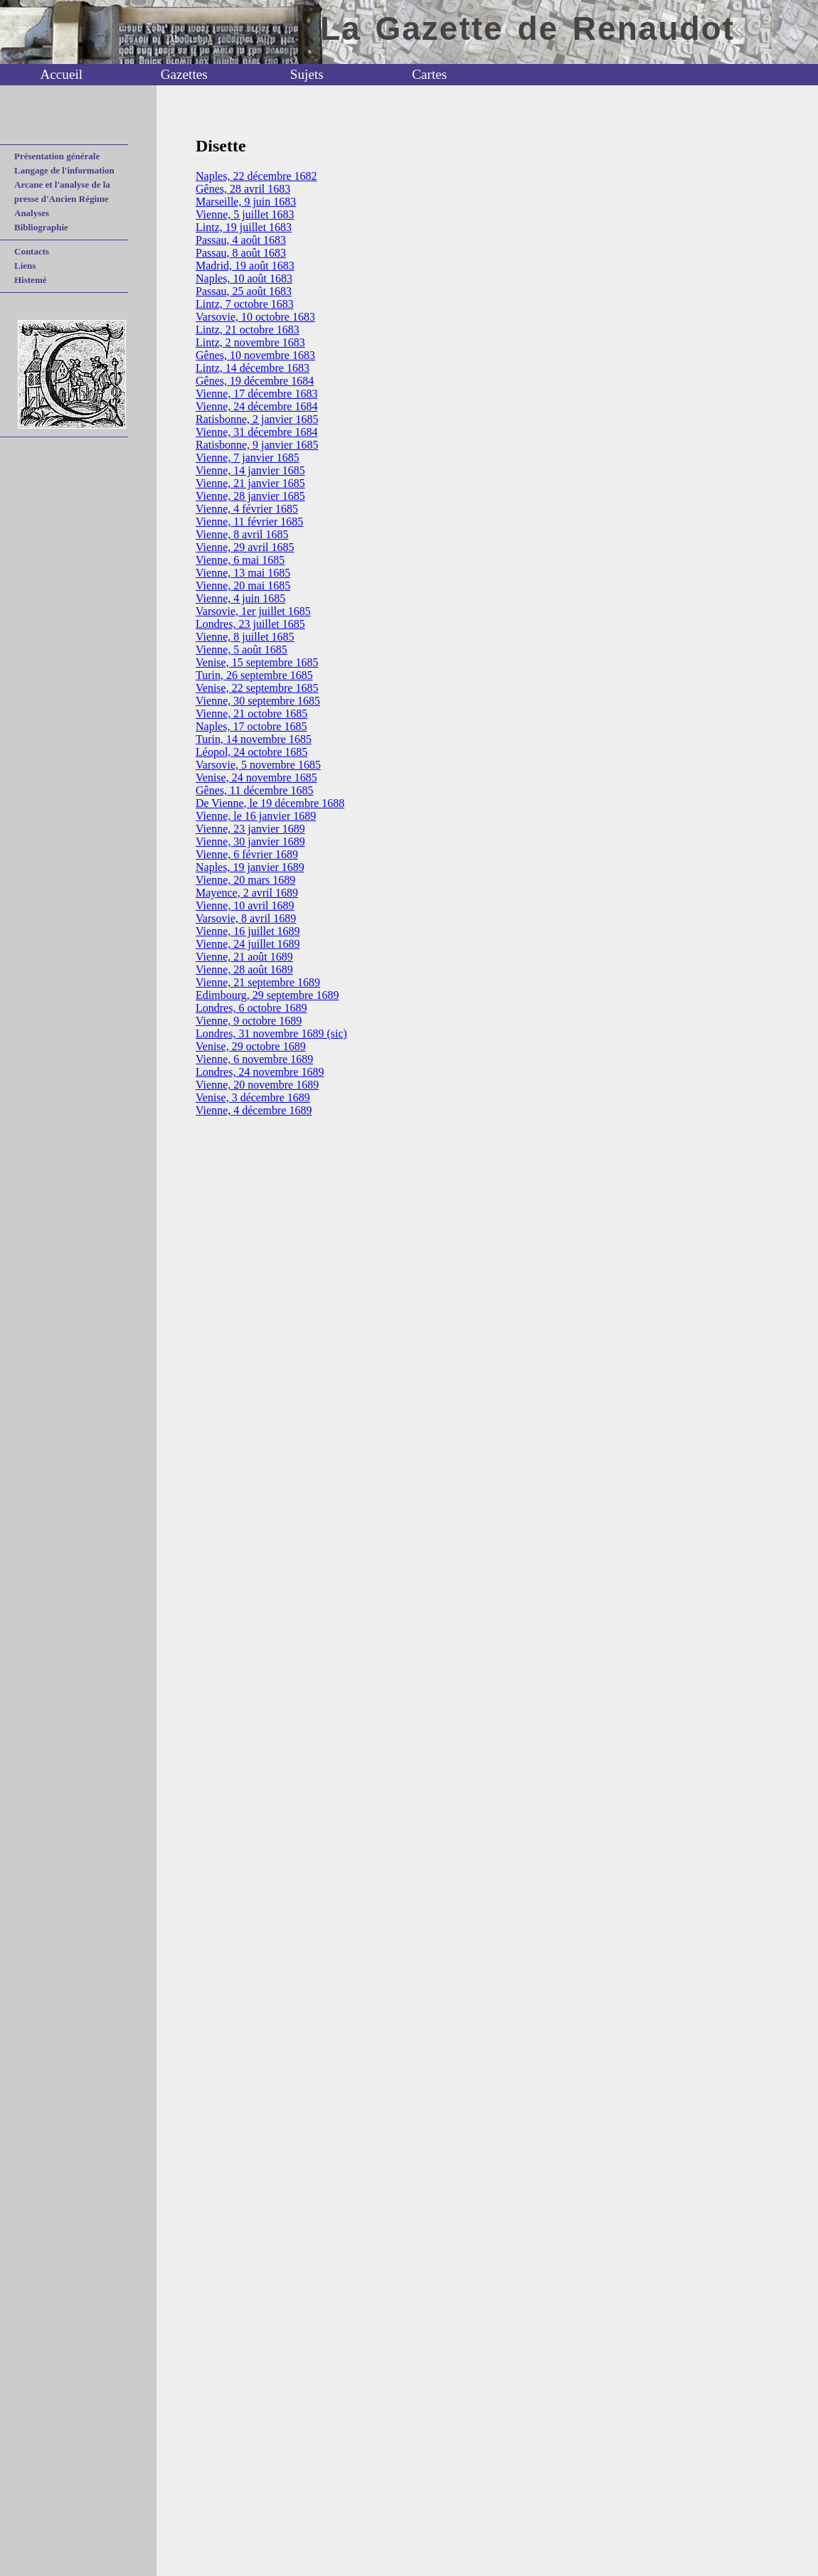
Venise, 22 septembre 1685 (257, 688)
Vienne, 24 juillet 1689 (248, 944)
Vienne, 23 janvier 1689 (250, 829)
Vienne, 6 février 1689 (247, 854)
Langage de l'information (64, 170)
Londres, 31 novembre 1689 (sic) (271, 1033)
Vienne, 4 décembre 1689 (254, 1110)
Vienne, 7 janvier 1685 (247, 457)
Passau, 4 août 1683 (241, 240)
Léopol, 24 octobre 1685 (251, 752)
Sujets (307, 74)
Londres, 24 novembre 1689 (260, 1072)
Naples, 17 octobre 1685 (251, 726)
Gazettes (184, 74)
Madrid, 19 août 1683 (245, 266)
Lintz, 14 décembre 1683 (252, 368)
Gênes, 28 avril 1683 (243, 189)
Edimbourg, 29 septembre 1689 (267, 995)
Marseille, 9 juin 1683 (246, 202)
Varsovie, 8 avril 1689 (246, 918)
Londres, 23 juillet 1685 (250, 624)
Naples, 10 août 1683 (244, 278)
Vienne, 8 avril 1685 (242, 534)
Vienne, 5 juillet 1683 (245, 214)
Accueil (61, 74)
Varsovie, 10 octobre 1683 (255, 317)
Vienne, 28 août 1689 (244, 969)
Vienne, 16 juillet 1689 (248, 931)
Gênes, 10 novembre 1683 (255, 355)
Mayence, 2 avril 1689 (247, 893)
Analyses (31, 213)
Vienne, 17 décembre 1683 (256, 394)
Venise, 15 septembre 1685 (257, 662)
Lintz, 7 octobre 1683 (245, 304)
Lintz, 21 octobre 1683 (247, 330)
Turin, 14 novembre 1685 (254, 739)
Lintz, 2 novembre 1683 (250, 342)
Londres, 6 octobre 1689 (251, 1008)
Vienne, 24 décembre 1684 (256, 406)
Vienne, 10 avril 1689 (245, 905)
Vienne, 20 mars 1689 (245, 880)
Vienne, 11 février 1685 (249, 521)
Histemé (30, 279)
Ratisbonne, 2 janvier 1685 (257, 419)
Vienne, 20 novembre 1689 (257, 1085)
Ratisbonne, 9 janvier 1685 (257, 445)
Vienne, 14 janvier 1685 (250, 470)
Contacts (31, 251)
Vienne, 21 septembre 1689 (258, 982)
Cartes (429, 74)
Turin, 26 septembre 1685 (254, 675)
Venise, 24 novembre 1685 (256, 777)
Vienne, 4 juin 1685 (240, 598)
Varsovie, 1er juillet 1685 (253, 611)
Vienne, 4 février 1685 (247, 509)
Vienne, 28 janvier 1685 (250, 496)
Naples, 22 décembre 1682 (256, 176)
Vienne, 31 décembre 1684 (256, 432)
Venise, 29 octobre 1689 (251, 1046)
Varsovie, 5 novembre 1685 (258, 765)
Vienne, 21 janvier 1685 (250, 483)
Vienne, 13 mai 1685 (243, 573)
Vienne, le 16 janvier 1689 (256, 816)
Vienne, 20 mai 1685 (243, 585)
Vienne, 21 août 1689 (244, 957)
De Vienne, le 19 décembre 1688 (270, 803)
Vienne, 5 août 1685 (241, 649)
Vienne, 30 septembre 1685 (258, 701)
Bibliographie (41, 227)
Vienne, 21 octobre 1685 (251, 713)
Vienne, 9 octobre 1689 (249, 1021)
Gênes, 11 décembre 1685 (255, 790)
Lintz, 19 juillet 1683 (244, 227)
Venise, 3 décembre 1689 (253, 1097)
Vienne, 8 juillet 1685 (245, 637)
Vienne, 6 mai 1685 (240, 560)
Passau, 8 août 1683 (241, 253)
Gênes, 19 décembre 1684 (255, 381)
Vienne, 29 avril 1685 (245, 547)
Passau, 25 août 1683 (244, 291)
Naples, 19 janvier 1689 (250, 867)
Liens (25, 265)
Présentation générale (57, 156)
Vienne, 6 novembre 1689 (254, 1059)
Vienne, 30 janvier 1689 (250, 841)
